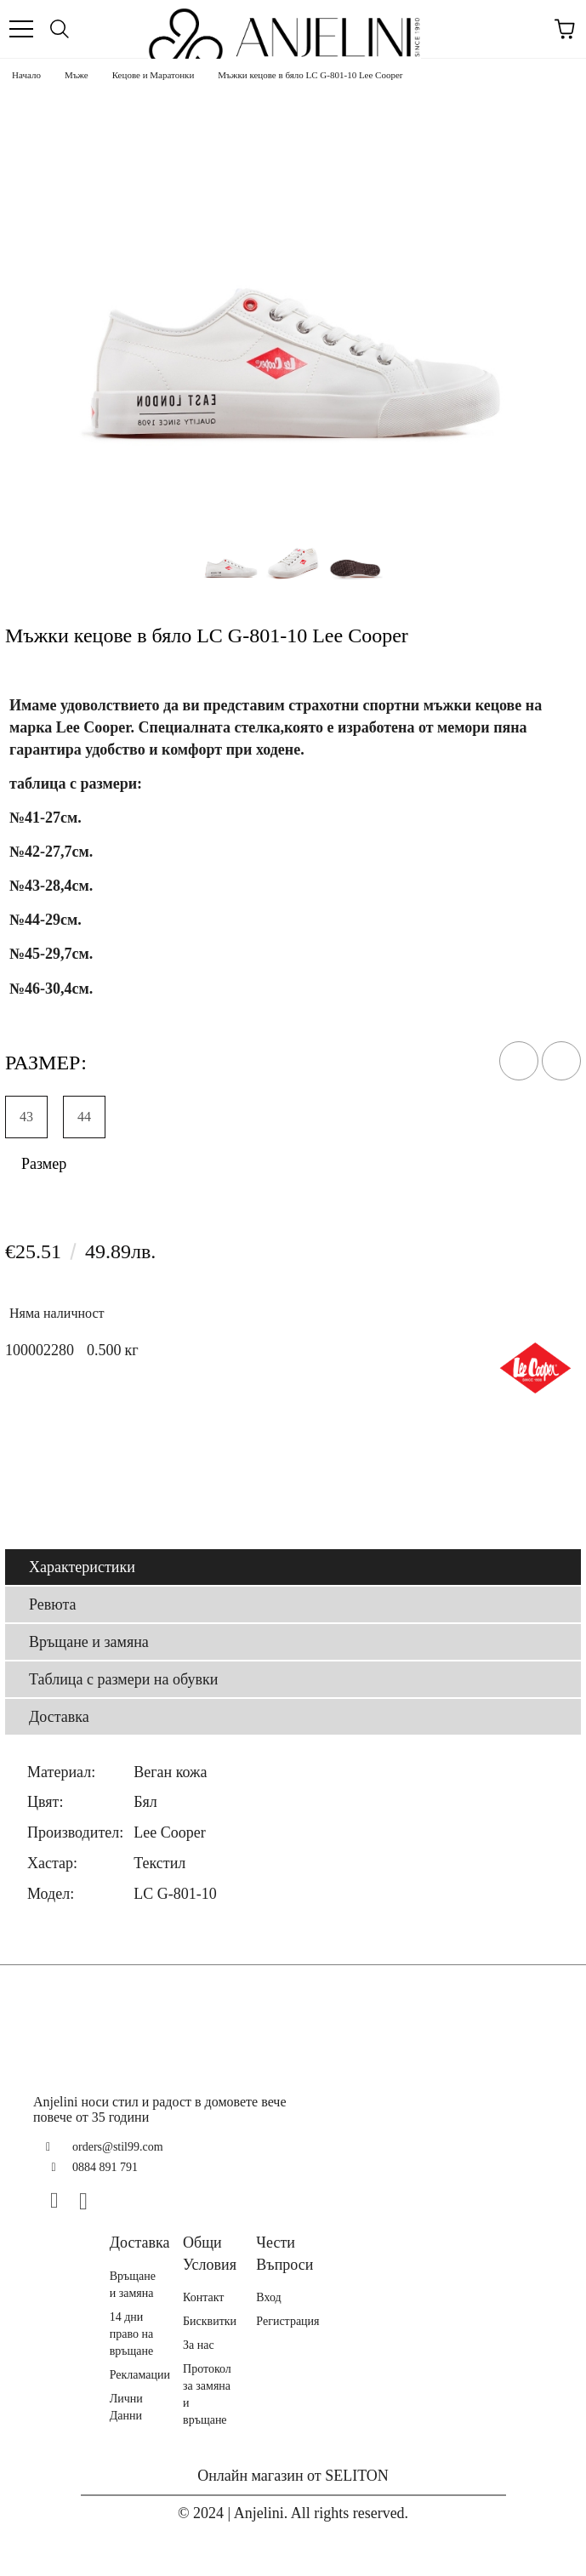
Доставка (59, 1716)
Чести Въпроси (284, 2253)
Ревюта (53, 1604)
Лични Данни (126, 2407)
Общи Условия (209, 2253)
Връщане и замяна (89, 1641)
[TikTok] (119, 2201)
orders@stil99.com (117, 2146)
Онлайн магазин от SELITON (293, 2475)
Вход (268, 2297)
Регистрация (287, 2321)
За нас (198, 2345)
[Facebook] (61, 2201)
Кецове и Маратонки (153, 75)
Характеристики (82, 1567)
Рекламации (140, 2374)
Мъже (76, 75)
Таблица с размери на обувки (123, 1679)
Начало (26, 75)
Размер (43, 1163)
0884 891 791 (105, 2167)
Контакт (203, 2297)
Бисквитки (209, 2321)
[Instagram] (90, 2201)
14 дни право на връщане (132, 2334)
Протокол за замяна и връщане (207, 2394)
